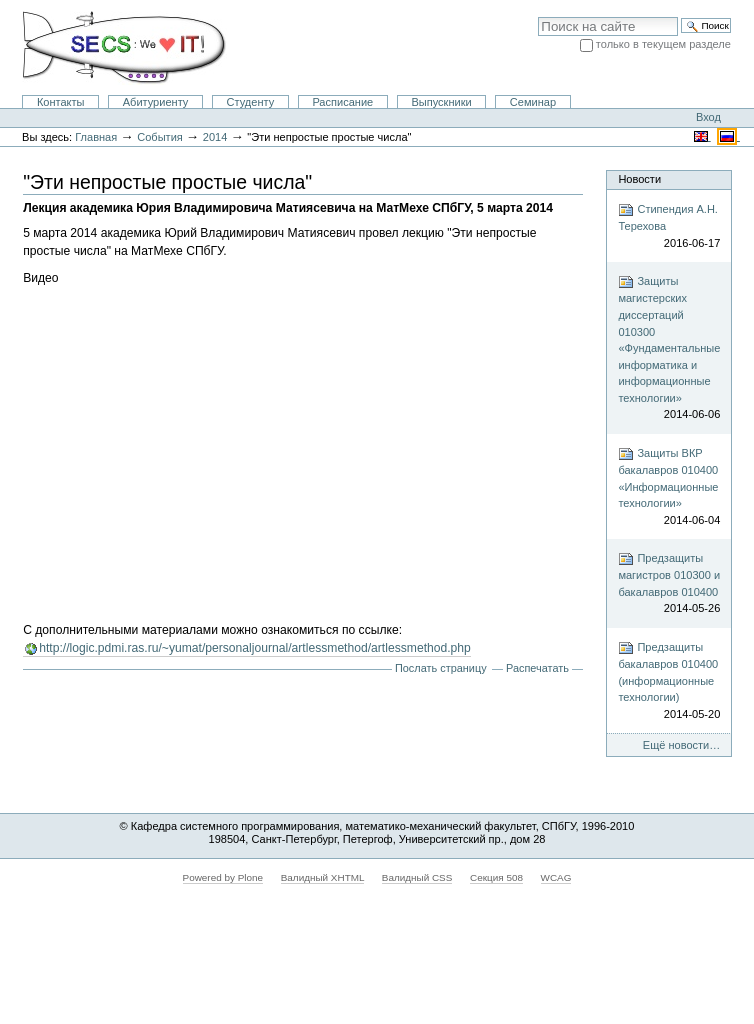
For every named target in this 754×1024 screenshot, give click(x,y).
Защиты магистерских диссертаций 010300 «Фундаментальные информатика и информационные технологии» (669, 348)
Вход (708, 117)
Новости (639, 179)
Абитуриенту (156, 102)
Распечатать (537, 668)
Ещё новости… (682, 745)
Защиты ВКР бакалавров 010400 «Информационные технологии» (669, 487)
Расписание (342, 102)
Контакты (61, 102)
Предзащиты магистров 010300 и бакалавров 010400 (669, 584)
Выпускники (441, 102)
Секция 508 (496, 877)
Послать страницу (441, 668)
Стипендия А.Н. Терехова (669, 226)
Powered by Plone (223, 877)
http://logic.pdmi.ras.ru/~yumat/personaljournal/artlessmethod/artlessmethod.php (255, 648)
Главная (96, 137)
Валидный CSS (417, 877)
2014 (215, 137)
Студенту (251, 102)
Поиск (537, 16)
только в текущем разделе (663, 44)
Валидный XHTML (322, 877)
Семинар (533, 102)
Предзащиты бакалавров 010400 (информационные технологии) (669, 681)
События (160, 137)
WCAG (556, 877)
